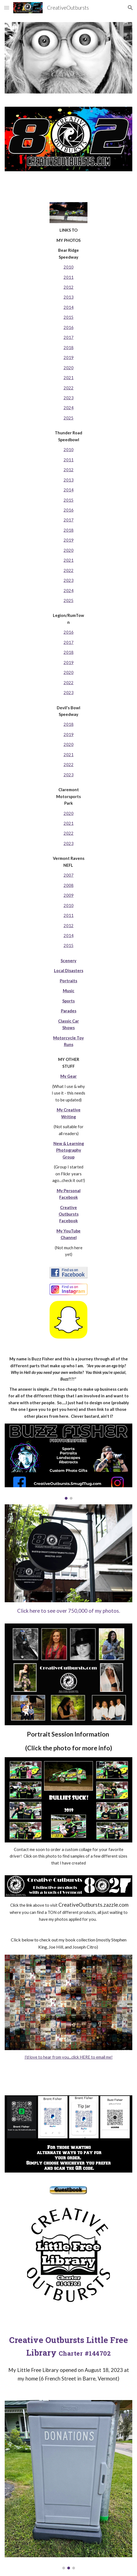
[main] (68, 745)
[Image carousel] (68, 1461)
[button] (6, 7)
